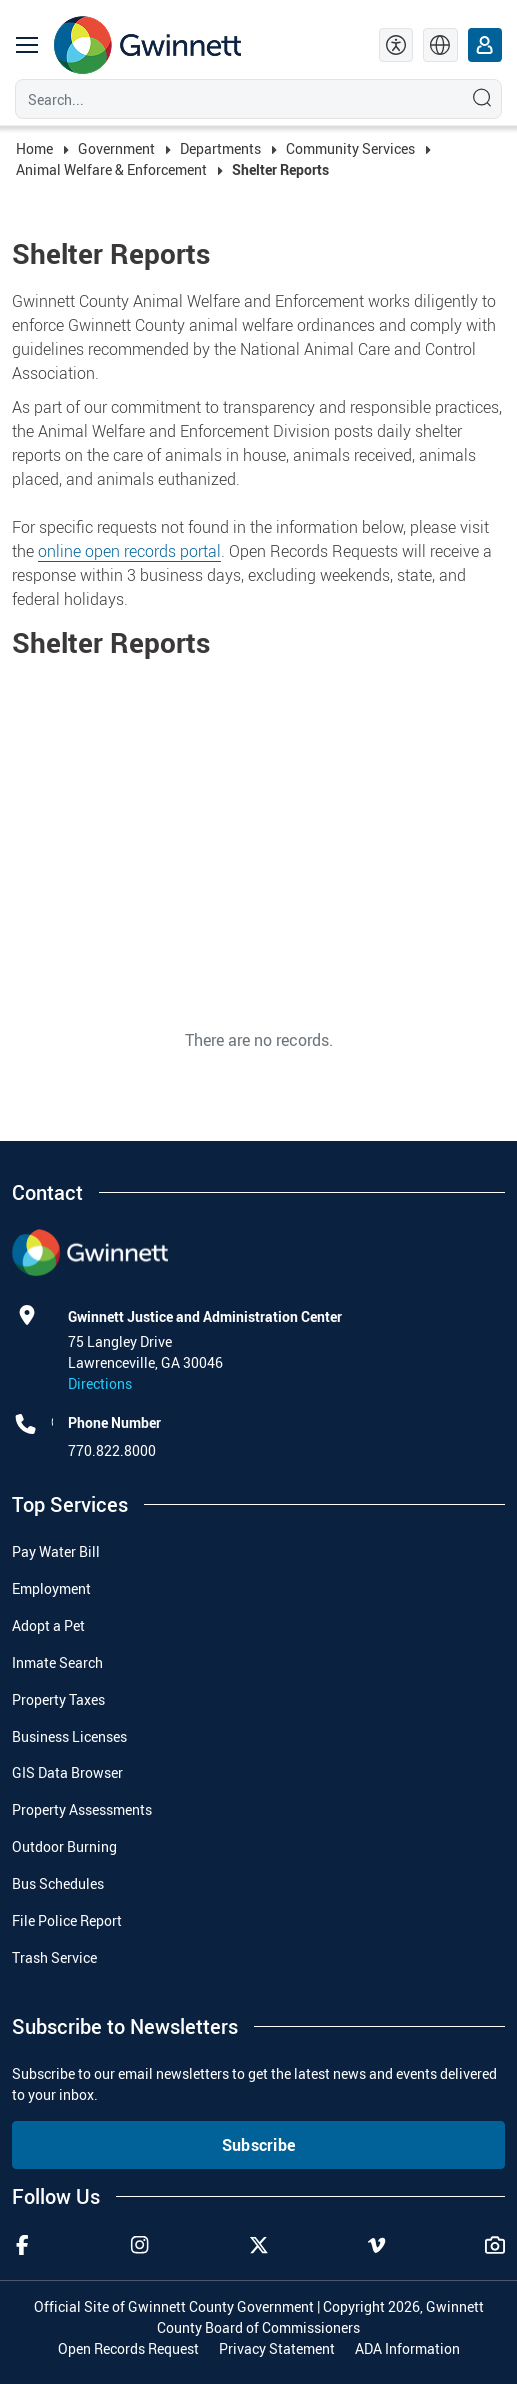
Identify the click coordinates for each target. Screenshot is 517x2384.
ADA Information (407, 2348)
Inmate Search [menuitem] (57, 1662)
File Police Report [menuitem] (67, 1920)
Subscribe (259, 2145)
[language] (440, 45)
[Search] (234, 99)
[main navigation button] (27, 45)
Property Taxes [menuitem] (58, 1699)
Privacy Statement (277, 2348)
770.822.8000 (112, 1450)
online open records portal (129, 551)
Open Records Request (128, 2348)
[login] (485, 45)
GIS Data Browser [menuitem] (67, 1772)
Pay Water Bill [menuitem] (56, 1551)
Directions (100, 1383)
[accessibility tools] (396, 45)
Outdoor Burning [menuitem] (64, 1846)
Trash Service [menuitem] (54, 1957)
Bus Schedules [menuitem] (58, 1883)
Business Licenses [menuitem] (69, 1736)
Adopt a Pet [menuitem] (48, 1625)
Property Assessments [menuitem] (82, 1809)
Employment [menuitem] (51, 1588)
